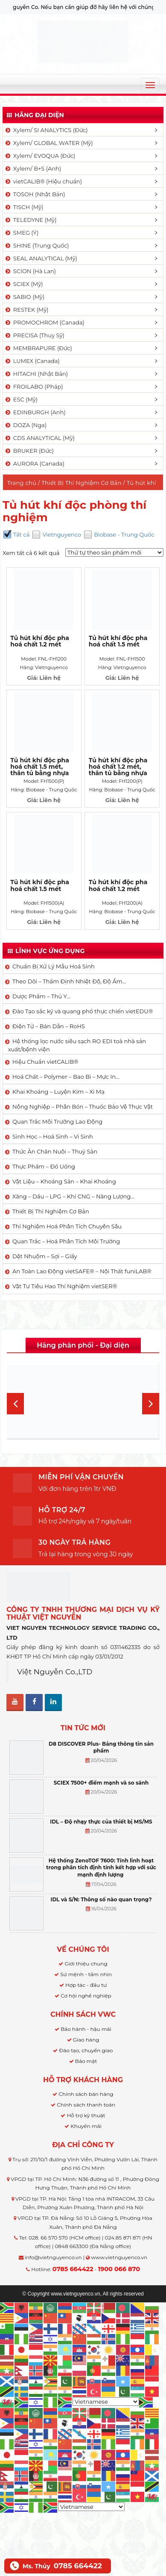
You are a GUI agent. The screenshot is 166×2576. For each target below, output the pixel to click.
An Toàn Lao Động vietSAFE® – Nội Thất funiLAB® (81, 1271)
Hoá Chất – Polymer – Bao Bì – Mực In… (65, 1076)
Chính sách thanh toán (86, 2104)
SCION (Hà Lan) (30, 271)
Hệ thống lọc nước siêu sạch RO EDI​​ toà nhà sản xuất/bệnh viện (77, 1045)
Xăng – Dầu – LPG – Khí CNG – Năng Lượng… (73, 1196)
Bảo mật (86, 2061)
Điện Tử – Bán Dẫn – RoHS (48, 1026)
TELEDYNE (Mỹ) (30, 219)
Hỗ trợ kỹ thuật (86, 2115)
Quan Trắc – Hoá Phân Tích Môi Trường (66, 1241)
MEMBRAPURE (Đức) (38, 348)
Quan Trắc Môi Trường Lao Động (57, 1121)
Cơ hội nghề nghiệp (86, 1995)
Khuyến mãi (86, 2126)
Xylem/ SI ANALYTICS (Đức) (46, 130)
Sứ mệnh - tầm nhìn (86, 1974)
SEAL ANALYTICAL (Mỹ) (40, 258)
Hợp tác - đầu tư (86, 1985)
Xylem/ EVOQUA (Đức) (39, 155)
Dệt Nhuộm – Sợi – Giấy (44, 1256)
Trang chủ (21, 482)
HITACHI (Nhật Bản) (36, 373)
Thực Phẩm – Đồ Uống (43, 1166)
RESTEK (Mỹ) (26, 309)
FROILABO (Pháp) (33, 386)
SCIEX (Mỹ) (23, 283)
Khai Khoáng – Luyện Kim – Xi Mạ (58, 1091)
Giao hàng (86, 2039)
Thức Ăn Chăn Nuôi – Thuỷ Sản (54, 1151)
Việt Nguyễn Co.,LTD (55, 1671)
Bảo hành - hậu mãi (86, 2029)
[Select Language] (106, 2401)
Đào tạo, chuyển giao (86, 2050)
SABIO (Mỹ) (24, 296)
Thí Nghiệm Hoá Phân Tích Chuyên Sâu (67, 1226)
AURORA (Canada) (34, 463)
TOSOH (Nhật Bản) (34, 194)
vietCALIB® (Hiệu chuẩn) (43, 181)
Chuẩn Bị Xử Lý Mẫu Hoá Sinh (53, 966)
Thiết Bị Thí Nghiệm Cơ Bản (81, 482)
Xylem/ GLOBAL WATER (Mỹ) (48, 142)
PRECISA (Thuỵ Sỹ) (34, 335)
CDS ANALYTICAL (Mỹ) (39, 437)
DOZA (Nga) (25, 425)
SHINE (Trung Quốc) (36, 245)
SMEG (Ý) (21, 232)
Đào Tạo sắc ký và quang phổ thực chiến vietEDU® (82, 1011)
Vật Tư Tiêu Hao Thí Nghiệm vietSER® (64, 1286)
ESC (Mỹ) (21, 399)
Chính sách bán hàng (86, 2094)
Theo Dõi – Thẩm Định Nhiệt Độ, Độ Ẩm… (69, 981)
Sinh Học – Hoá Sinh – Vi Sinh (52, 1136)
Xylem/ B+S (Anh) (32, 168)
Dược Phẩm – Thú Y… (41, 996)
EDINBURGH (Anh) (35, 412)
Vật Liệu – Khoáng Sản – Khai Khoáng (64, 1181)
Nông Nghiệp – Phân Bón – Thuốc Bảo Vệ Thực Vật (82, 1106)
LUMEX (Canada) (32, 360)
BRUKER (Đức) (29, 450)
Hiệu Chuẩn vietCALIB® (45, 1061)
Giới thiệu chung (85, 1963)
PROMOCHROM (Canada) (44, 322)
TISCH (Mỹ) (23, 207)
